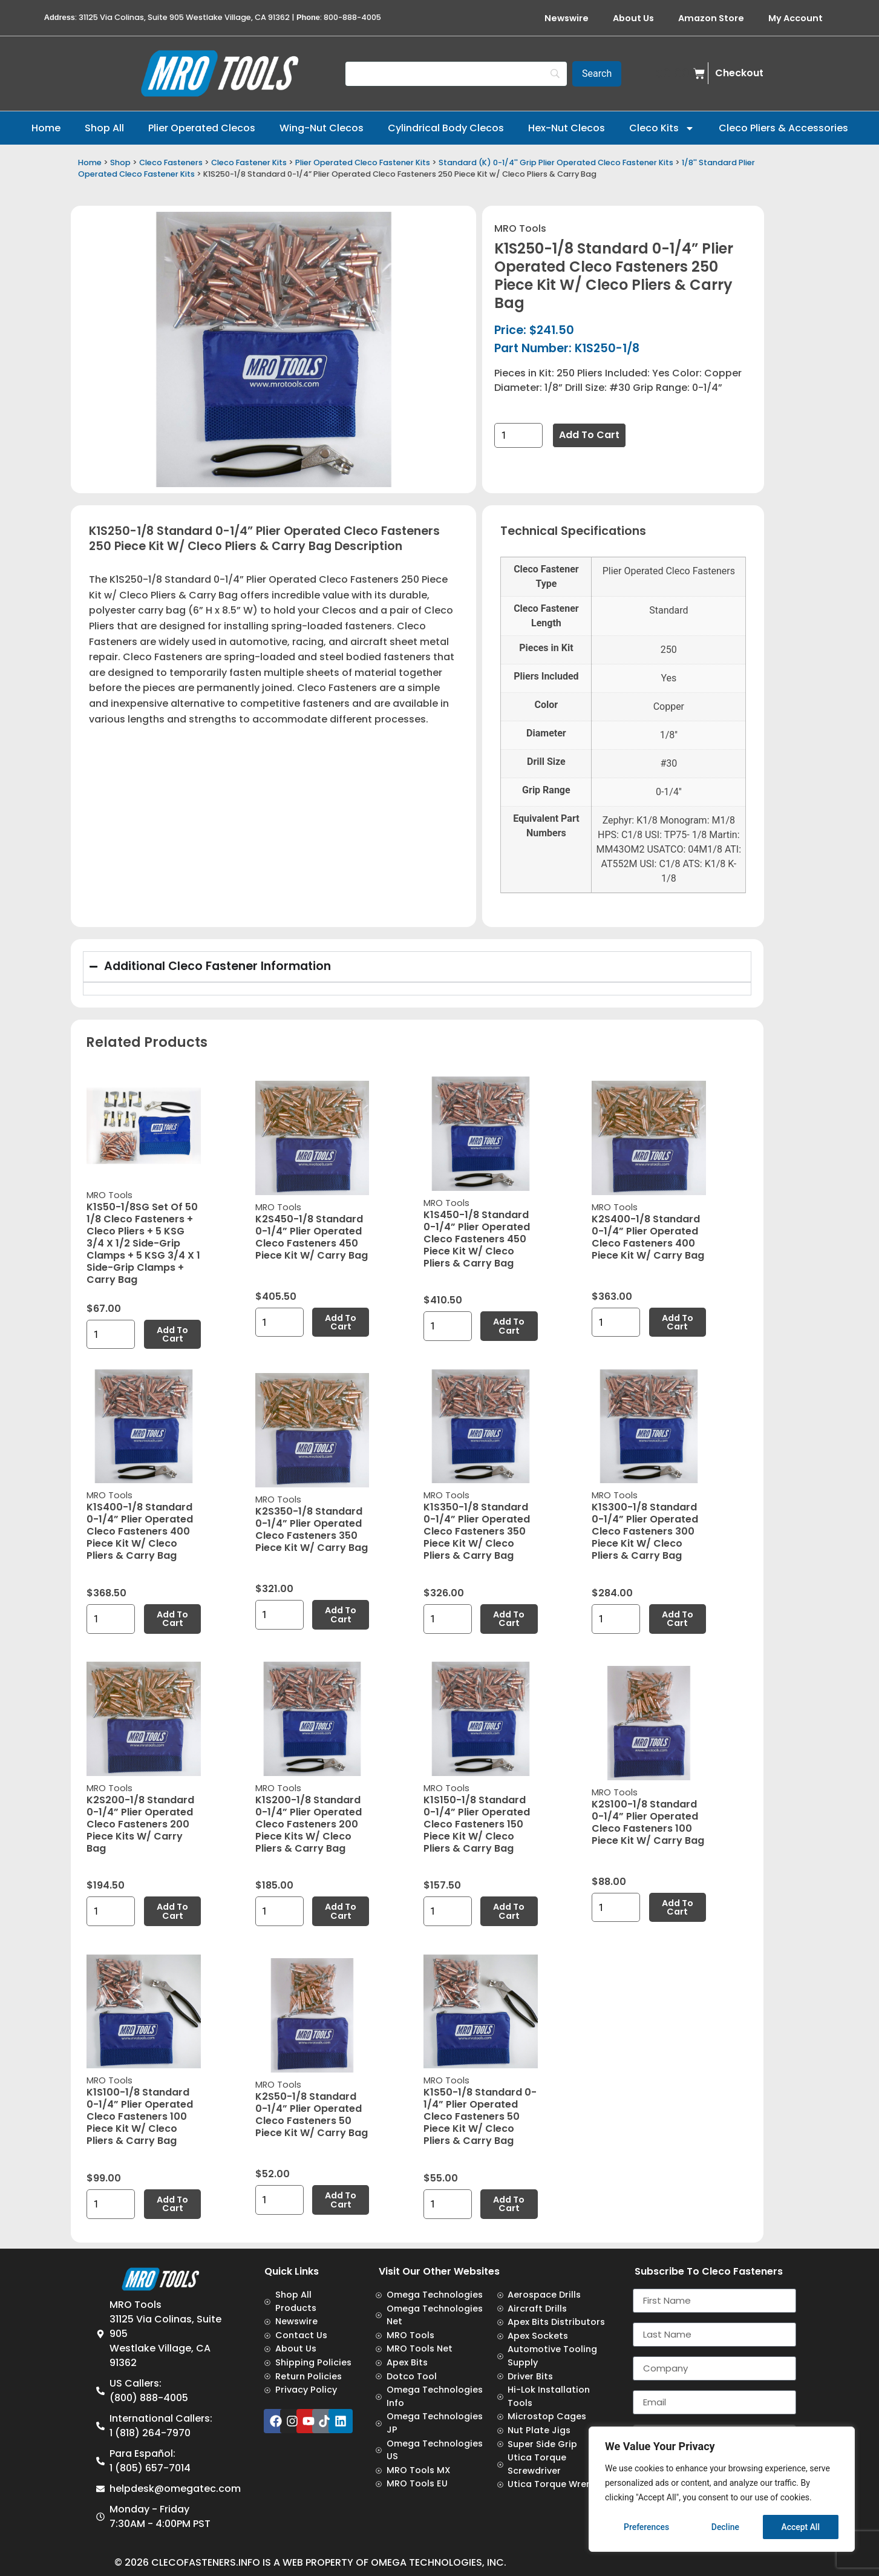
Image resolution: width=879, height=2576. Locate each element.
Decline (725, 2527)
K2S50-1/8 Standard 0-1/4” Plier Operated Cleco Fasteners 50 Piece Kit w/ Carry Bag (311, 2114)
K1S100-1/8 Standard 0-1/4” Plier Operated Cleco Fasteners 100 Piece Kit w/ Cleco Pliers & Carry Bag (140, 2116)
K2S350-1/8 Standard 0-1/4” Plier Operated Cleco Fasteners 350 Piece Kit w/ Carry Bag (311, 1529)
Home (45, 128)
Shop (120, 162)
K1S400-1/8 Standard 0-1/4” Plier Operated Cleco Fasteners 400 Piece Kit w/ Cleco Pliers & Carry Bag (140, 1531)
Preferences (647, 2527)
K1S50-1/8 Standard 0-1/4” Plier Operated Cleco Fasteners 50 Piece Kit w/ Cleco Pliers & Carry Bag (480, 2116)
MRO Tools (520, 228)
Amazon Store (711, 18)
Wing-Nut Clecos (321, 128)
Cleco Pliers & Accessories (783, 128)
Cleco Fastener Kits (249, 162)
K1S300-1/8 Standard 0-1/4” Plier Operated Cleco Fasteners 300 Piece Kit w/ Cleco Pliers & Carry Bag (645, 1531)
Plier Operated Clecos (201, 128)
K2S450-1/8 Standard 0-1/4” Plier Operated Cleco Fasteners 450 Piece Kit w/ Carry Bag (311, 1237)
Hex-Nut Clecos (566, 128)
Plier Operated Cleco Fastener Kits (362, 162)
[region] (722, 2489)
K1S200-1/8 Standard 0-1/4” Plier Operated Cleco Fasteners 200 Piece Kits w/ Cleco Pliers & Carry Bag (308, 1824)
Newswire (566, 18)
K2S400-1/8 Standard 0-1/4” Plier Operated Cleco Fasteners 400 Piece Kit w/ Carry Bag (648, 1237)
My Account (795, 18)
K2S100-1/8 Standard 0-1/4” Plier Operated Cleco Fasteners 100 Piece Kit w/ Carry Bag (648, 1822)
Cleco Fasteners (171, 162)
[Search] (456, 74)
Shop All (104, 128)
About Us (633, 18)
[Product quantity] (518, 435)
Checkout (739, 73)
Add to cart (589, 435)
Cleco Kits (661, 128)
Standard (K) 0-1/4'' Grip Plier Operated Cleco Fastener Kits (556, 162)
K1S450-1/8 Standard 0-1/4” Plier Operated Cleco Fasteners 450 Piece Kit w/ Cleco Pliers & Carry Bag (476, 1239)
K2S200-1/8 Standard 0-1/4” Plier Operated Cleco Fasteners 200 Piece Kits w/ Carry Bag (140, 1824)
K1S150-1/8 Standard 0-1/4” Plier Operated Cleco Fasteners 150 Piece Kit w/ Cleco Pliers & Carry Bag (476, 1824)
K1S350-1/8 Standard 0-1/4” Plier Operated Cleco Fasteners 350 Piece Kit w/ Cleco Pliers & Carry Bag (476, 1531)
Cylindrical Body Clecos (446, 128)
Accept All (800, 2527)
